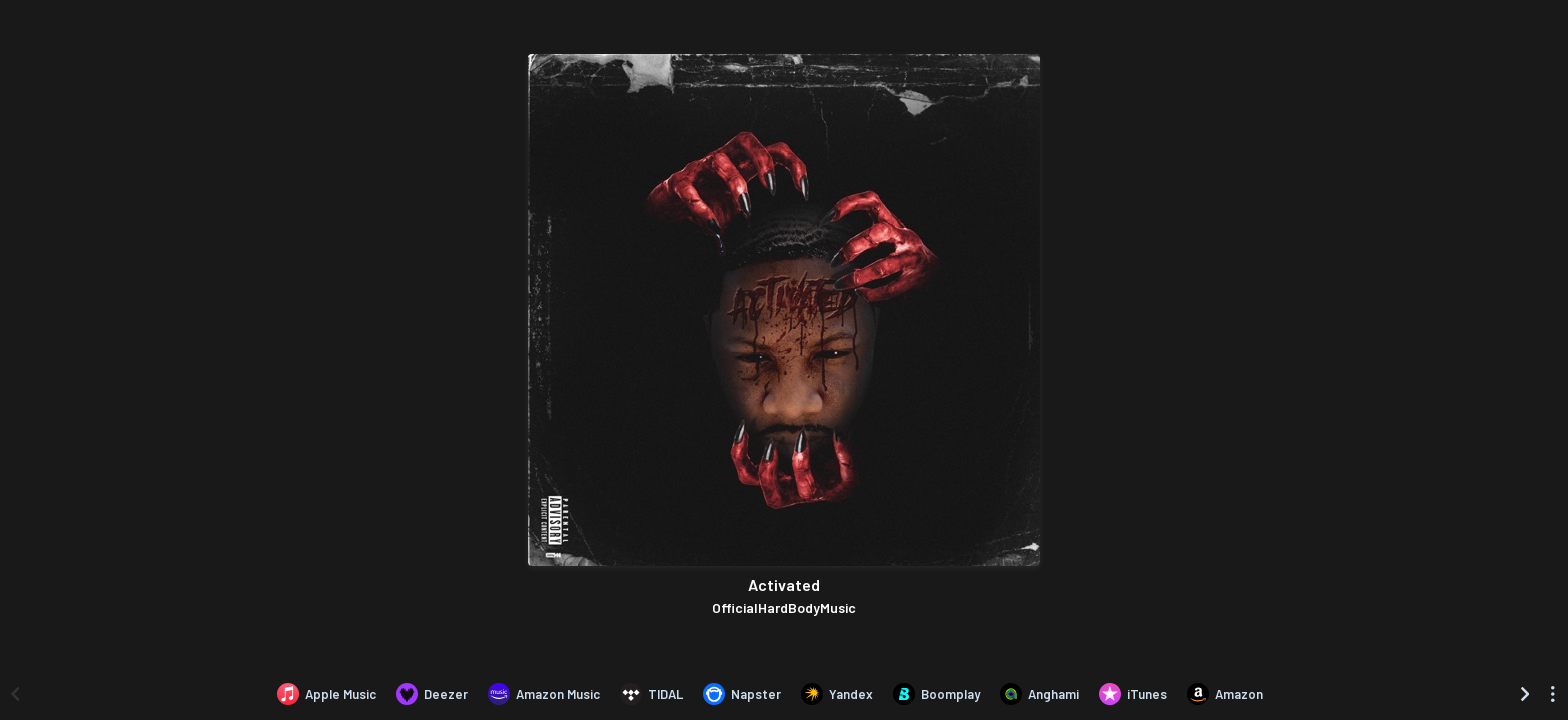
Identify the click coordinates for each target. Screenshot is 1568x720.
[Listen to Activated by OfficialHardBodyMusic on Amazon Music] (544, 694)
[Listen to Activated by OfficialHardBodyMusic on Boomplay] (936, 694)
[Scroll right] (1525, 694)
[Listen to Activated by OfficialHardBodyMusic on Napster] (742, 694)
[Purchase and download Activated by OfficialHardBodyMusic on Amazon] (1225, 694)
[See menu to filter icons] (1553, 694)
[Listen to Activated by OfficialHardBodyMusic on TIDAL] (651, 694)
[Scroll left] (15, 694)
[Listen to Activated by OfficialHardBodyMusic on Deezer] (432, 694)
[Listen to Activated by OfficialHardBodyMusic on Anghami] (1039, 694)
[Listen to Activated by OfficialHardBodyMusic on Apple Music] (326, 694)
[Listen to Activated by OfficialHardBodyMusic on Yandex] (837, 694)
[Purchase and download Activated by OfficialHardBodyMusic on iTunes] (1133, 694)
